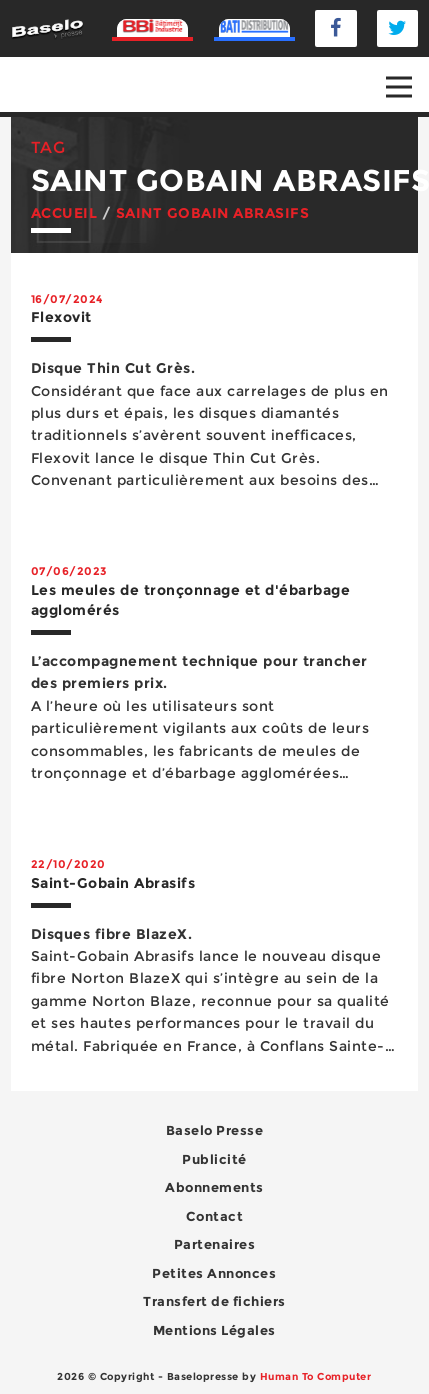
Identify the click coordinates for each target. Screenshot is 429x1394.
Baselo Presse (215, 1130)
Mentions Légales (214, 1330)
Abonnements (214, 1187)
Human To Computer (316, 1376)
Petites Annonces (214, 1273)
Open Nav (407, 73)
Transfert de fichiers (214, 1301)
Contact (215, 1216)
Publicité (214, 1159)
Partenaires (215, 1244)
